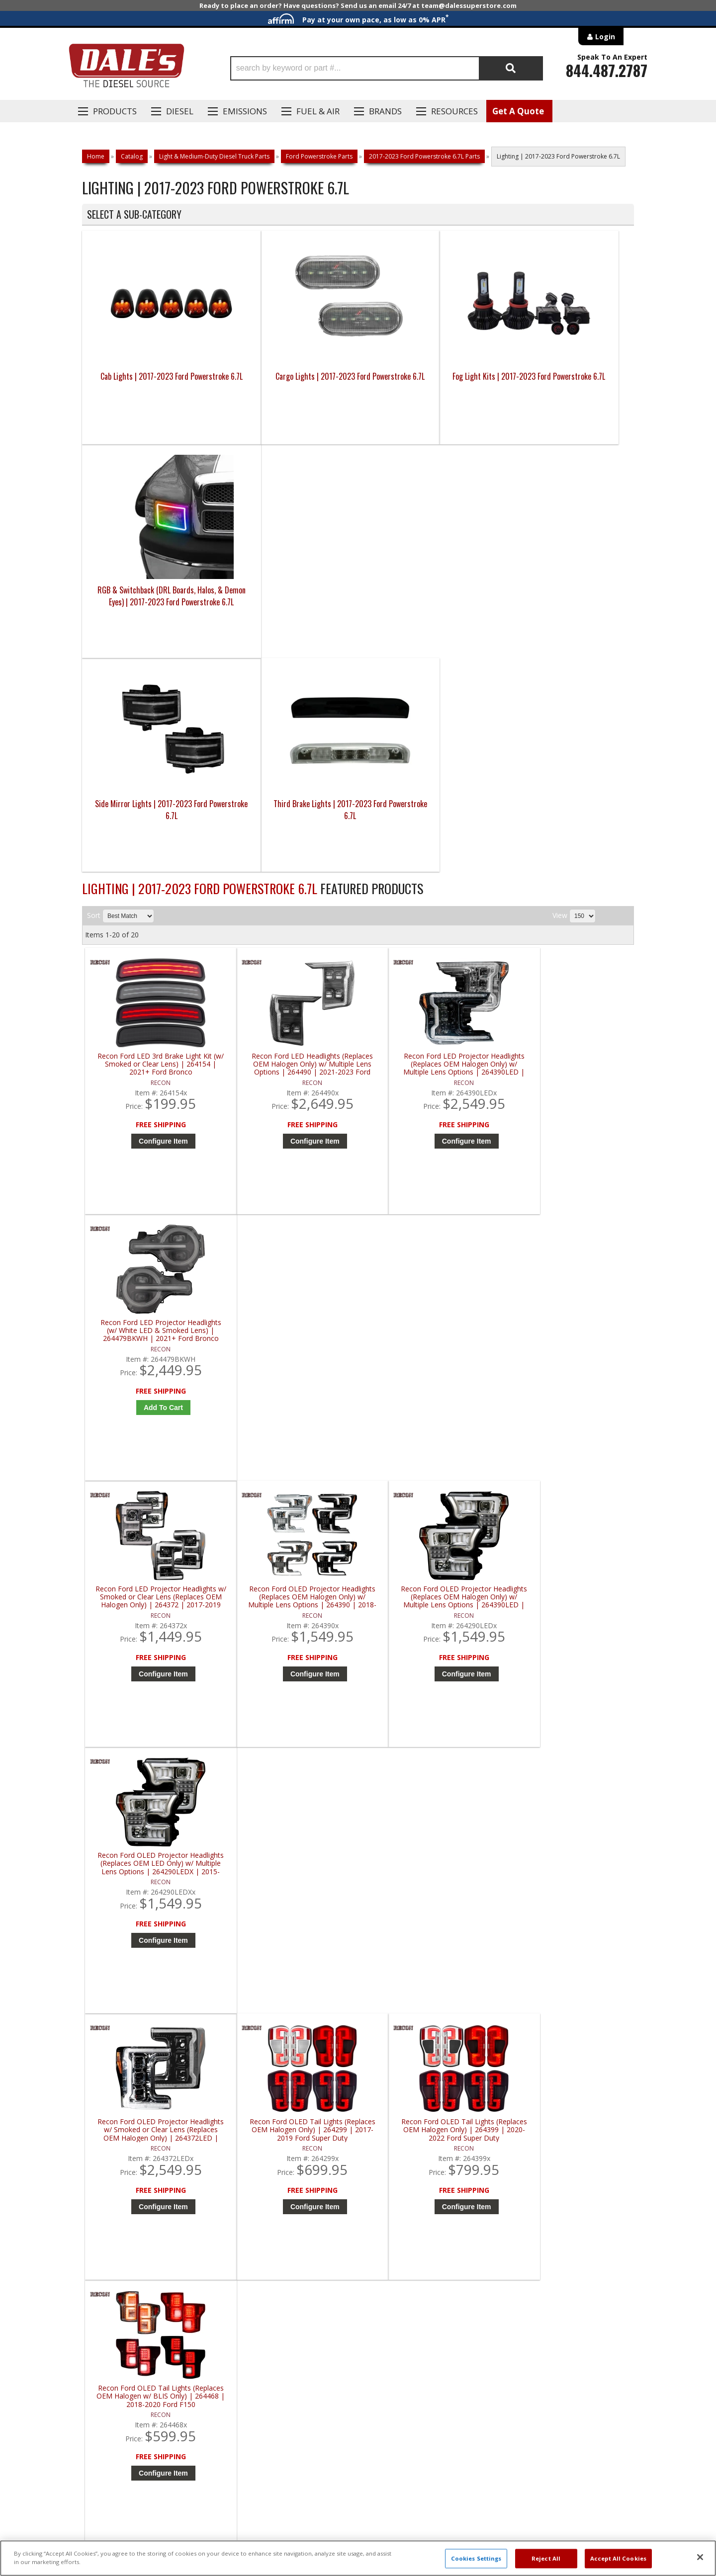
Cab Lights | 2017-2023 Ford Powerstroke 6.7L (151, 382)
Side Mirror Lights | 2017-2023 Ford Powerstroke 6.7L (151, 596)
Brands (385, 111)
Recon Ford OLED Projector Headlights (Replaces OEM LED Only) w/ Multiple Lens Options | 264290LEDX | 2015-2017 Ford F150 (568, 1119)
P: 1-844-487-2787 (113, 2225)
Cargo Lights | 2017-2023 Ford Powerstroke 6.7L (289, 382)
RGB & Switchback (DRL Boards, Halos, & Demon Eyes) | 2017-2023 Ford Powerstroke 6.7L (565, 388)
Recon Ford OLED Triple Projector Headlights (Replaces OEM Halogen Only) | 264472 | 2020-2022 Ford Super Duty (430, 1924)
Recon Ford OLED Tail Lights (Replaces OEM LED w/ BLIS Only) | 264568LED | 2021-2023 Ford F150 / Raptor (154, 1924)
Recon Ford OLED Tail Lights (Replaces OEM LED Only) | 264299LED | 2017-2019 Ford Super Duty (292, 1656)
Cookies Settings (476, 2558)
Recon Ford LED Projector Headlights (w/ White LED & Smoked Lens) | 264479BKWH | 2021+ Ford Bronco (567, 850)
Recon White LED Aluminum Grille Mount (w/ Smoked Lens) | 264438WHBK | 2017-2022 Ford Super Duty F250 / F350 (568, 1924)
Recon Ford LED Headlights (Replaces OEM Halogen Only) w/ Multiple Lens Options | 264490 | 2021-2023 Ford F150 (292, 850)
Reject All (546, 2558)
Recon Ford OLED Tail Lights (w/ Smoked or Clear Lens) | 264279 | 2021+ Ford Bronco (292, 1924)
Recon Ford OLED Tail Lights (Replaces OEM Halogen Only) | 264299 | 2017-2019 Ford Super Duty (292, 1387)
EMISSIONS (245, 111)
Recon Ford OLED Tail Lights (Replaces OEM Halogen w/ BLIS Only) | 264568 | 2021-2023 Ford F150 (154, 1656)
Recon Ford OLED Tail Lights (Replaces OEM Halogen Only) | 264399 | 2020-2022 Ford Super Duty (430, 1387)
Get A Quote (518, 111)
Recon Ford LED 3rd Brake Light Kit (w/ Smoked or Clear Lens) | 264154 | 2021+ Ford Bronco (154, 850)
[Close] (700, 2557)
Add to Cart (570, 927)
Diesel (179, 111)
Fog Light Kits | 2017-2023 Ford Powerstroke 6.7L (427, 382)
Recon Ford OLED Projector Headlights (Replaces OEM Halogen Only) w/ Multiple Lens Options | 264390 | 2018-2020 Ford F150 (292, 1119)
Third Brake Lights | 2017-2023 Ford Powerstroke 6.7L (289, 596)
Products (115, 111)
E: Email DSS (100, 2254)
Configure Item (156, 927)
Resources (454, 111)
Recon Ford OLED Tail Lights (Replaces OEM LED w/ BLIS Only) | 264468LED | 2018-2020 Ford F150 (568, 1656)
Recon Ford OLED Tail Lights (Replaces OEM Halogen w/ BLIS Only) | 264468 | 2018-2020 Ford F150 (568, 1387)
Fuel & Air (318, 111)
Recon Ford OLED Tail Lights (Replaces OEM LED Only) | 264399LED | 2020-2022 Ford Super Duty (429, 1656)
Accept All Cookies (618, 2558)
